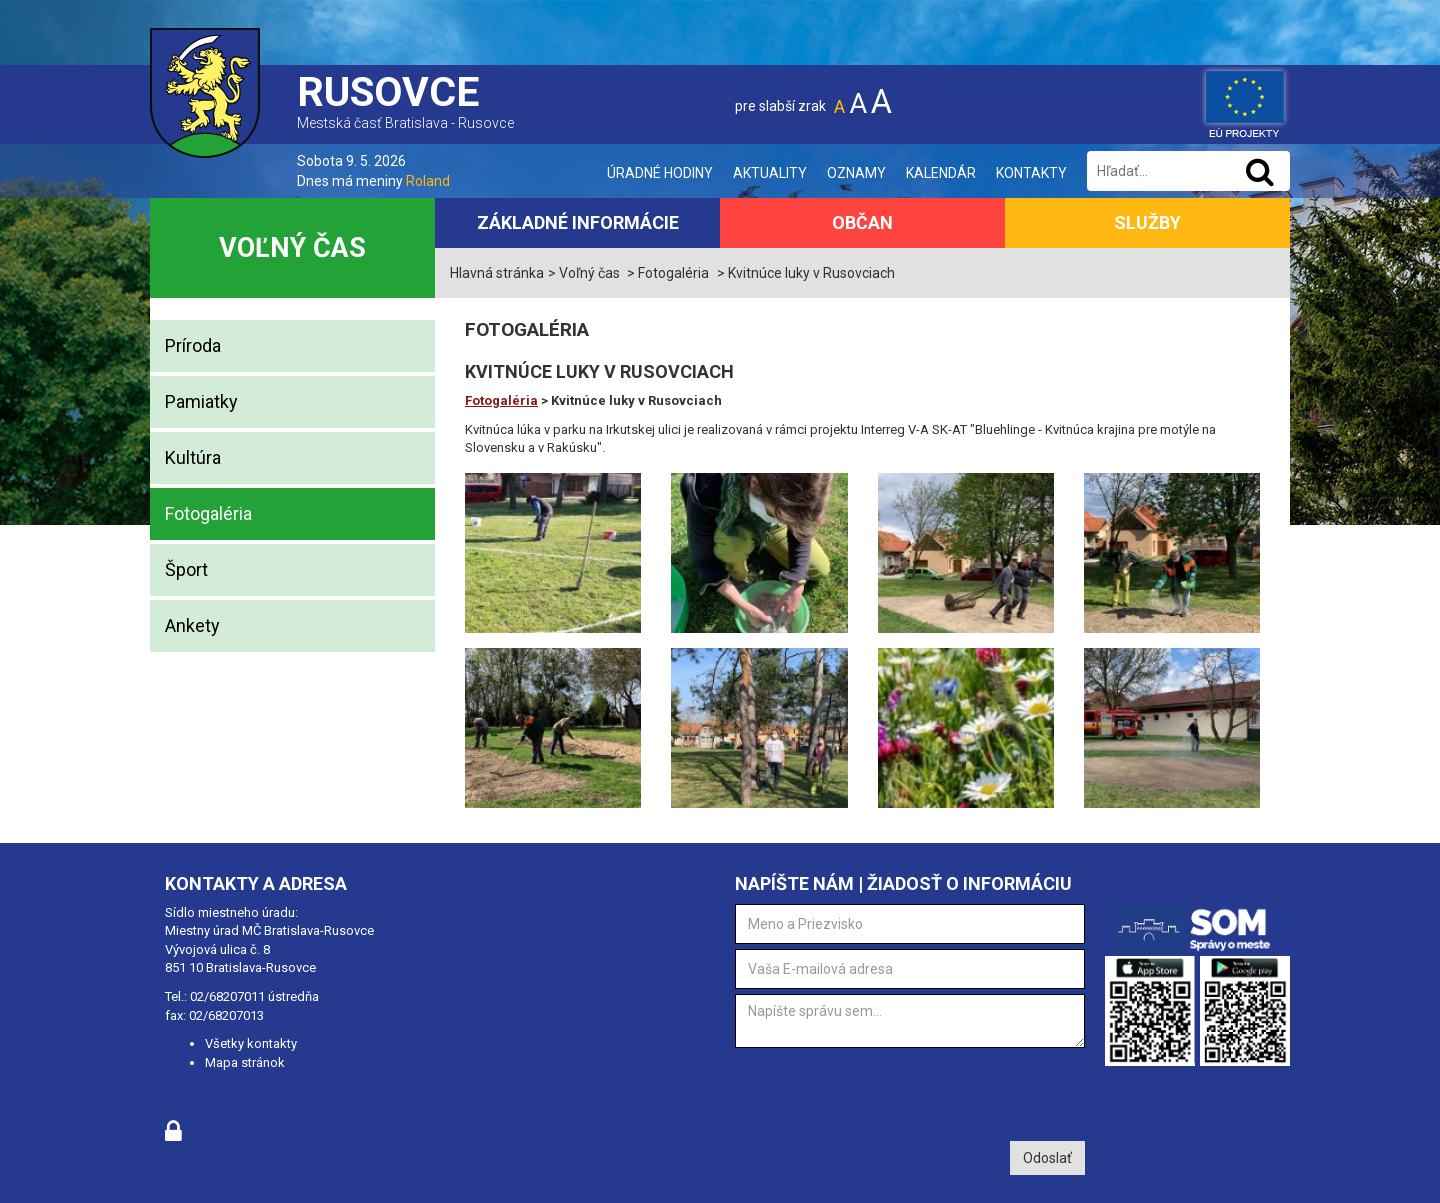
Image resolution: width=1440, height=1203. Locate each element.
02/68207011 (227, 996)
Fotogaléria (208, 513)
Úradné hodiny (660, 173)
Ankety (192, 625)
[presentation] (887, 1092)
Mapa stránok (245, 1062)
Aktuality (770, 173)
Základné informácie (578, 222)
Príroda (193, 345)
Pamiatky (201, 401)
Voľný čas (292, 248)
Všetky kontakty (251, 1043)
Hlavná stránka (497, 273)
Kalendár (941, 173)
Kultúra (193, 457)
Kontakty (1031, 173)
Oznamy (856, 173)
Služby (1147, 222)
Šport (186, 569)
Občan (862, 222)
